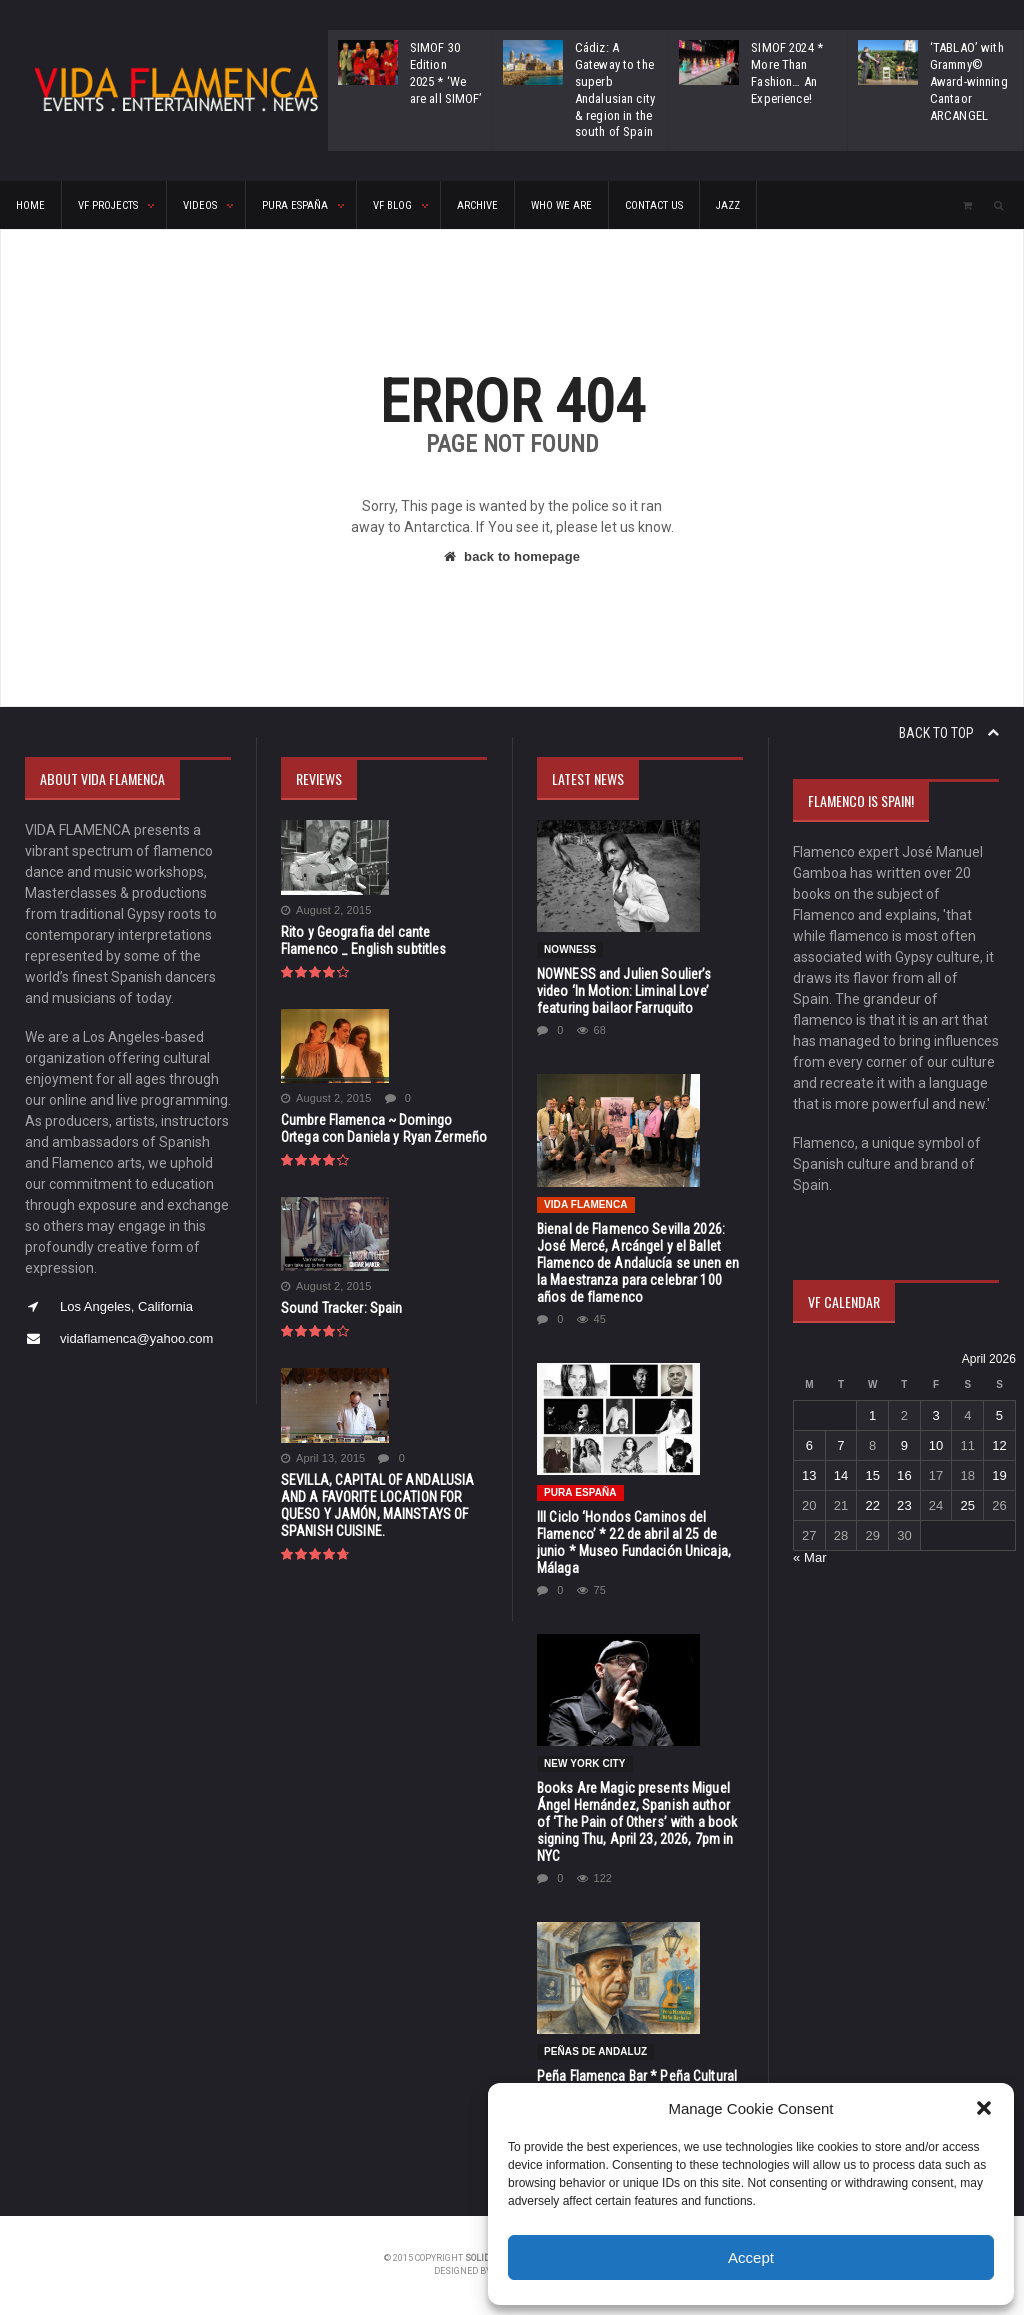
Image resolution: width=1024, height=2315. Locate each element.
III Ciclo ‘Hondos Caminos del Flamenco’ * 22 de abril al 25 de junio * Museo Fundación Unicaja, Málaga (632, 1542)
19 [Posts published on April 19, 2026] (998, 1475)
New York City (584, 1763)
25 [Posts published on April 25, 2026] (966, 1505)
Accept (751, 2257)
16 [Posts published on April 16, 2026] (903, 1475)
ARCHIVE (477, 205)
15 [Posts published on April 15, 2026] (872, 1475)
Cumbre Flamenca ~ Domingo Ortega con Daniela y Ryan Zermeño (382, 1128)
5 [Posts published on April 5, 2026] (997, 1415)
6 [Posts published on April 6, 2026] (809, 1445)
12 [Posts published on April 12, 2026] (998, 1445)
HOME (30, 205)
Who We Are (561, 205)
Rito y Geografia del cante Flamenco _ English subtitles (382, 940)
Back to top (949, 733)
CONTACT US (654, 205)
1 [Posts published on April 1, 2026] (872, 1415)
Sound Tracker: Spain (340, 1308)
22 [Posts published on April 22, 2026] (872, 1505)
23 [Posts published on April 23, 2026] (903, 1505)
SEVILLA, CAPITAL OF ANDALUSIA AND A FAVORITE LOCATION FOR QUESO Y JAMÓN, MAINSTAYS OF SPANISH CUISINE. (376, 1505)
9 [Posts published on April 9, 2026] (903, 1445)
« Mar (809, 1557)
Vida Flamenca (585, 1204)
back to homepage (512, 556)
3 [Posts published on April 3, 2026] (934, 1415)
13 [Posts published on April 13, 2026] (809, 1475)
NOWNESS (570, 949)
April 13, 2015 (322, 1458)
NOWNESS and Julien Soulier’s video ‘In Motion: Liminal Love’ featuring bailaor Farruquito (639, 991)
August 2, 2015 (325, 910)
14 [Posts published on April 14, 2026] (840, 1475)
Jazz (728, 205)
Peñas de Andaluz (595, 2051)
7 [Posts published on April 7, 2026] (840, 1445)
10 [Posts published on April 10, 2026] (935, 1445)
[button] (984, 2108)
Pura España (580, 1492)
